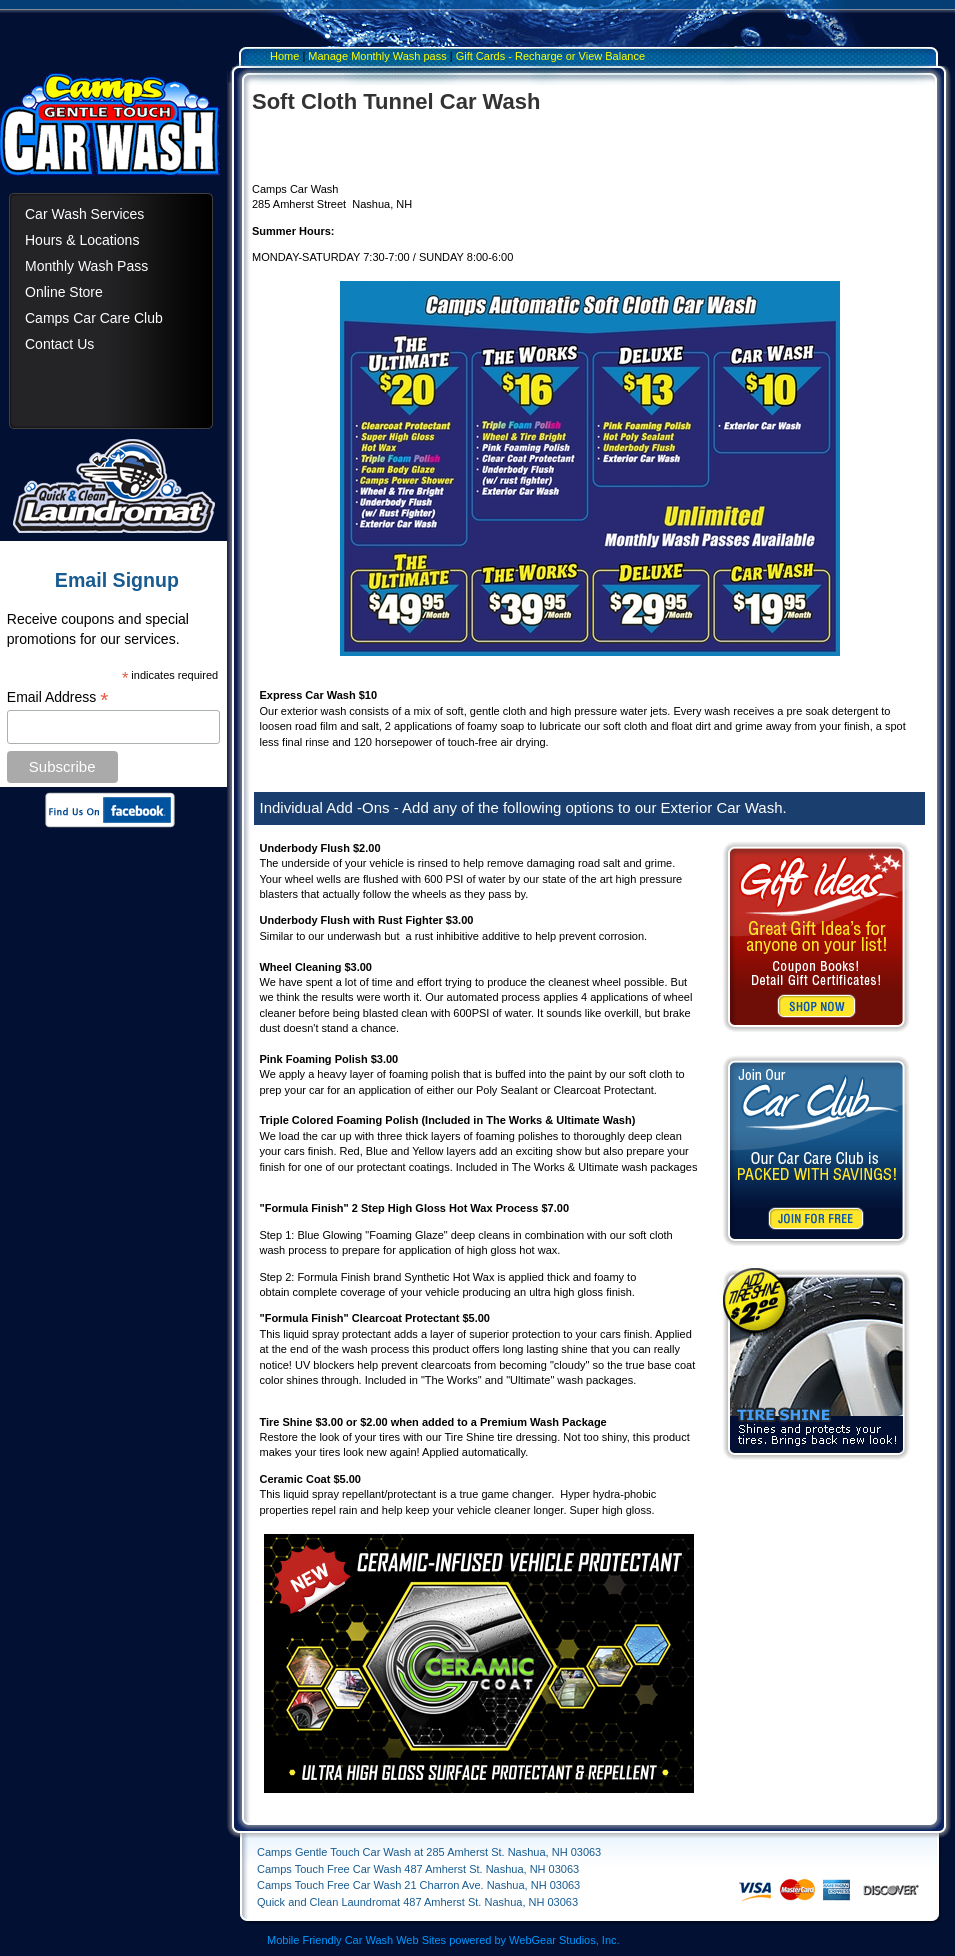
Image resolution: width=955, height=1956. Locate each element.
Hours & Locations (82, 240)
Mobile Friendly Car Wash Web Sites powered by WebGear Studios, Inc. (443, 1940)
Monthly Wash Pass (86, 266)
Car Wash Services (84, 214)
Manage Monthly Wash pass (377, 56)
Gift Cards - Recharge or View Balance (550, 56)
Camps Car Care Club (94, 318)
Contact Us (59, 344)
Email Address (58, 697)
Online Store (64, 292)
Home (284, 56)
